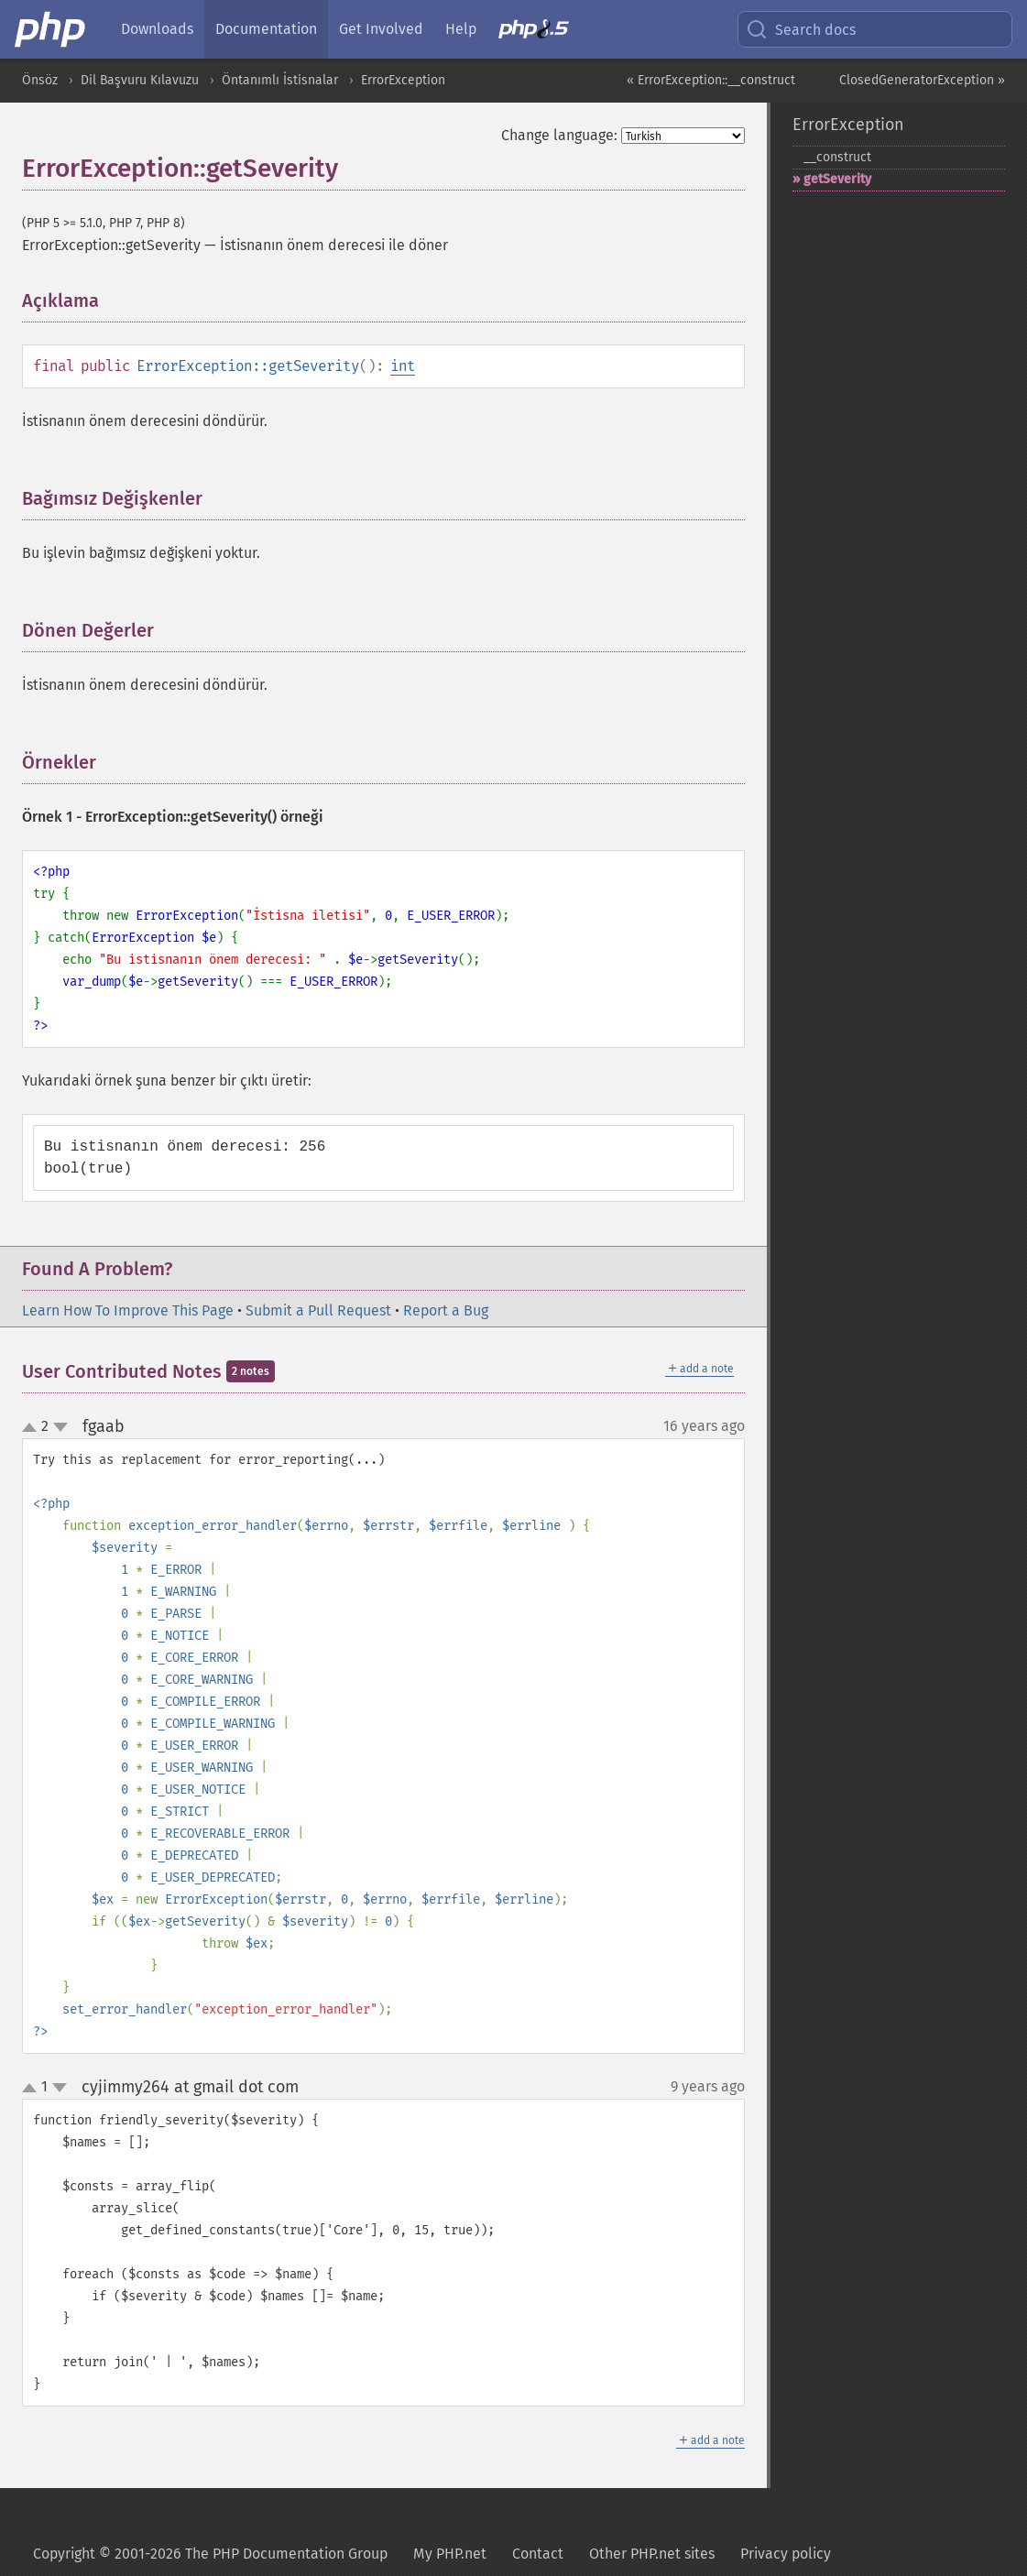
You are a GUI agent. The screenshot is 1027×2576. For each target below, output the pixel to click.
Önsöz (40, 80)
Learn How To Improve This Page (128, 1310)
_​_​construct (837, 157)
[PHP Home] (51, 29)
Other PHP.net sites (652, 2553)
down (60, 1427)
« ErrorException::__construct (711, 80)
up (33, 1428)
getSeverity (837, 179)
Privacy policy (785, 2553)
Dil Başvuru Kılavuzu (140, 80)
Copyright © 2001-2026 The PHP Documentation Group (210, 2553)
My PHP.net (449, 2553)
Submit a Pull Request (318, 1310)
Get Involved (381, 29)
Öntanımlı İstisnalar (280, 80)
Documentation (266, 29)
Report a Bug (445, 1310)
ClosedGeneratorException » (922, 80)
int (402, 366)
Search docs (801, 29)
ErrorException (403, 80)
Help (460, 29)
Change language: (559, 135)
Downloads (157, 29)
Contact (537, 2553)
